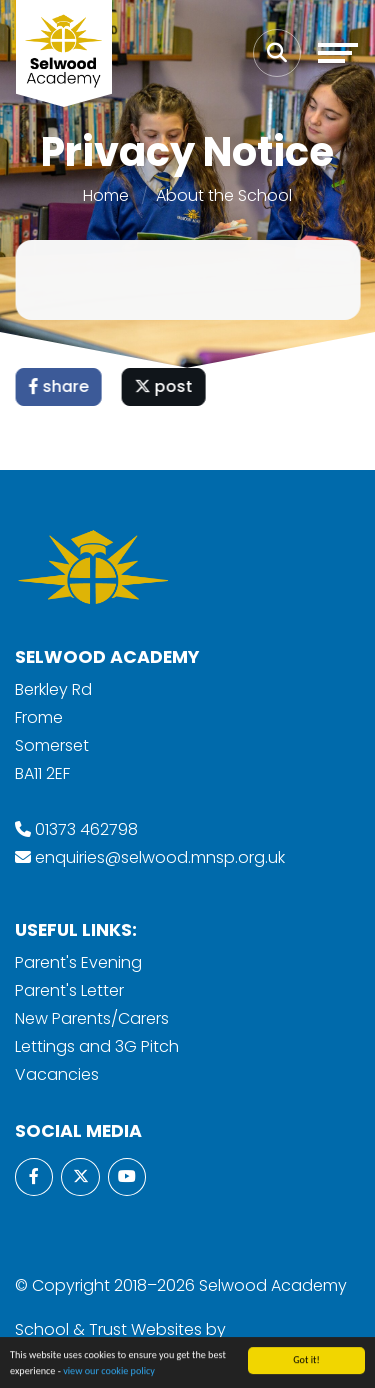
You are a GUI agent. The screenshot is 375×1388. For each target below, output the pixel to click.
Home (106, 195)
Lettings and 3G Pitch (97, 1046)
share (60, 386)
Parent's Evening (78, 962)
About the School (224, 195)
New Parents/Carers (92, 1018)
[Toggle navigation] (338, 53)
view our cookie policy (109, 1372)
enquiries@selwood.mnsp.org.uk (160, 857)
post (165, 386)
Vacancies (57, 1074)
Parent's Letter (69, 990)
